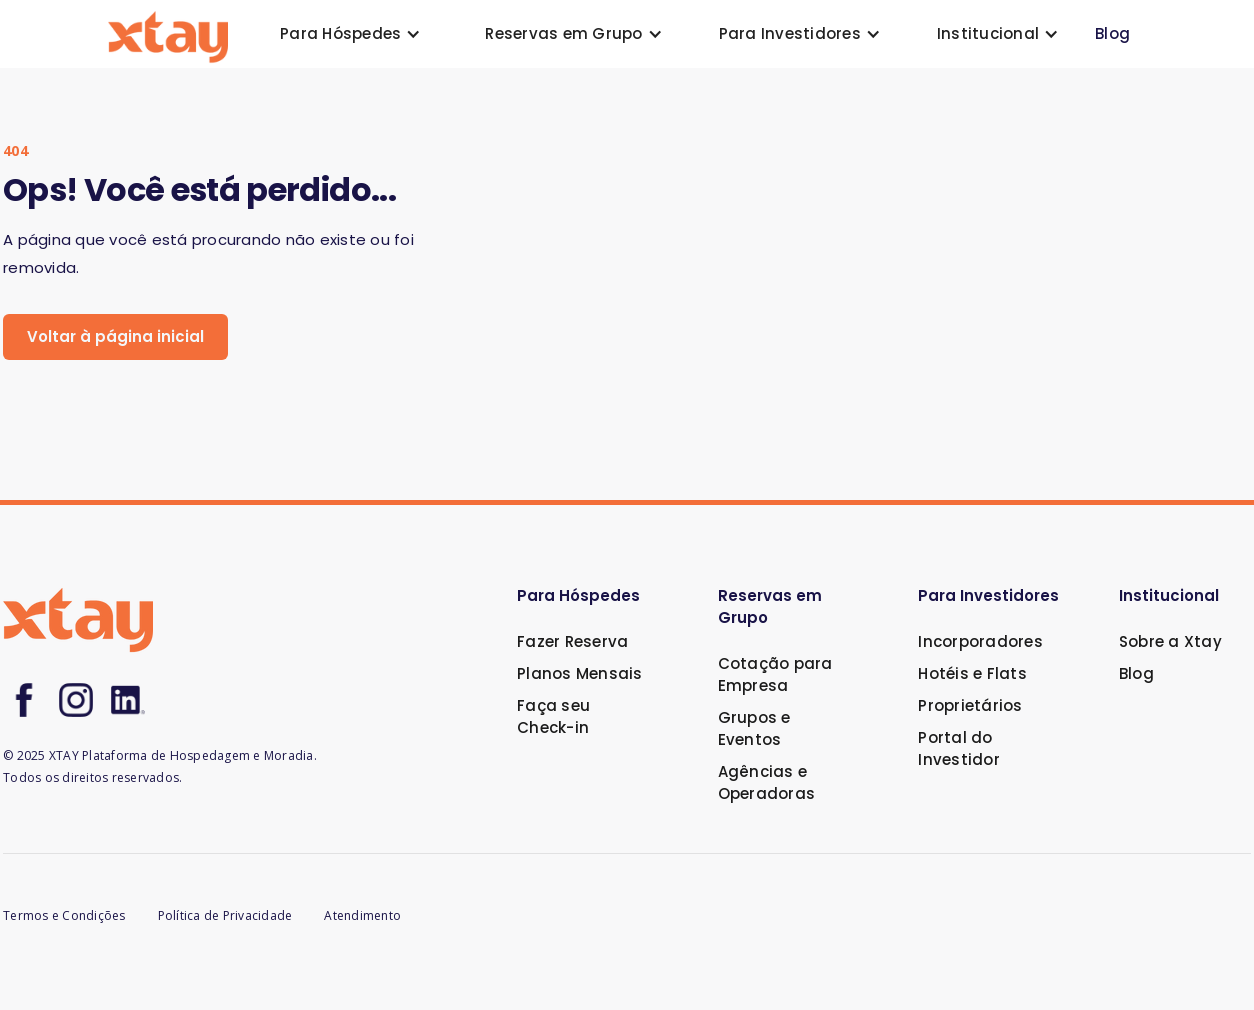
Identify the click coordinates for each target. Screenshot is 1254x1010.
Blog (1112, 33)
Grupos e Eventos (754, 728)
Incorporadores (980, 641)
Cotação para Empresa (775, 674)
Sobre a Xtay (1170, 641)
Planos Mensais (580, 673)
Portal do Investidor (959, 748)
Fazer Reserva (572, 641)
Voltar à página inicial (115, 336)
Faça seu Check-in (553, 716)
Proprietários (970, 705)
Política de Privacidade (225, 915)
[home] (168, 34)
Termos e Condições (64, 915)
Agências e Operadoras (767, 782)
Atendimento (362, 915)
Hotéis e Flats (972, 673)
